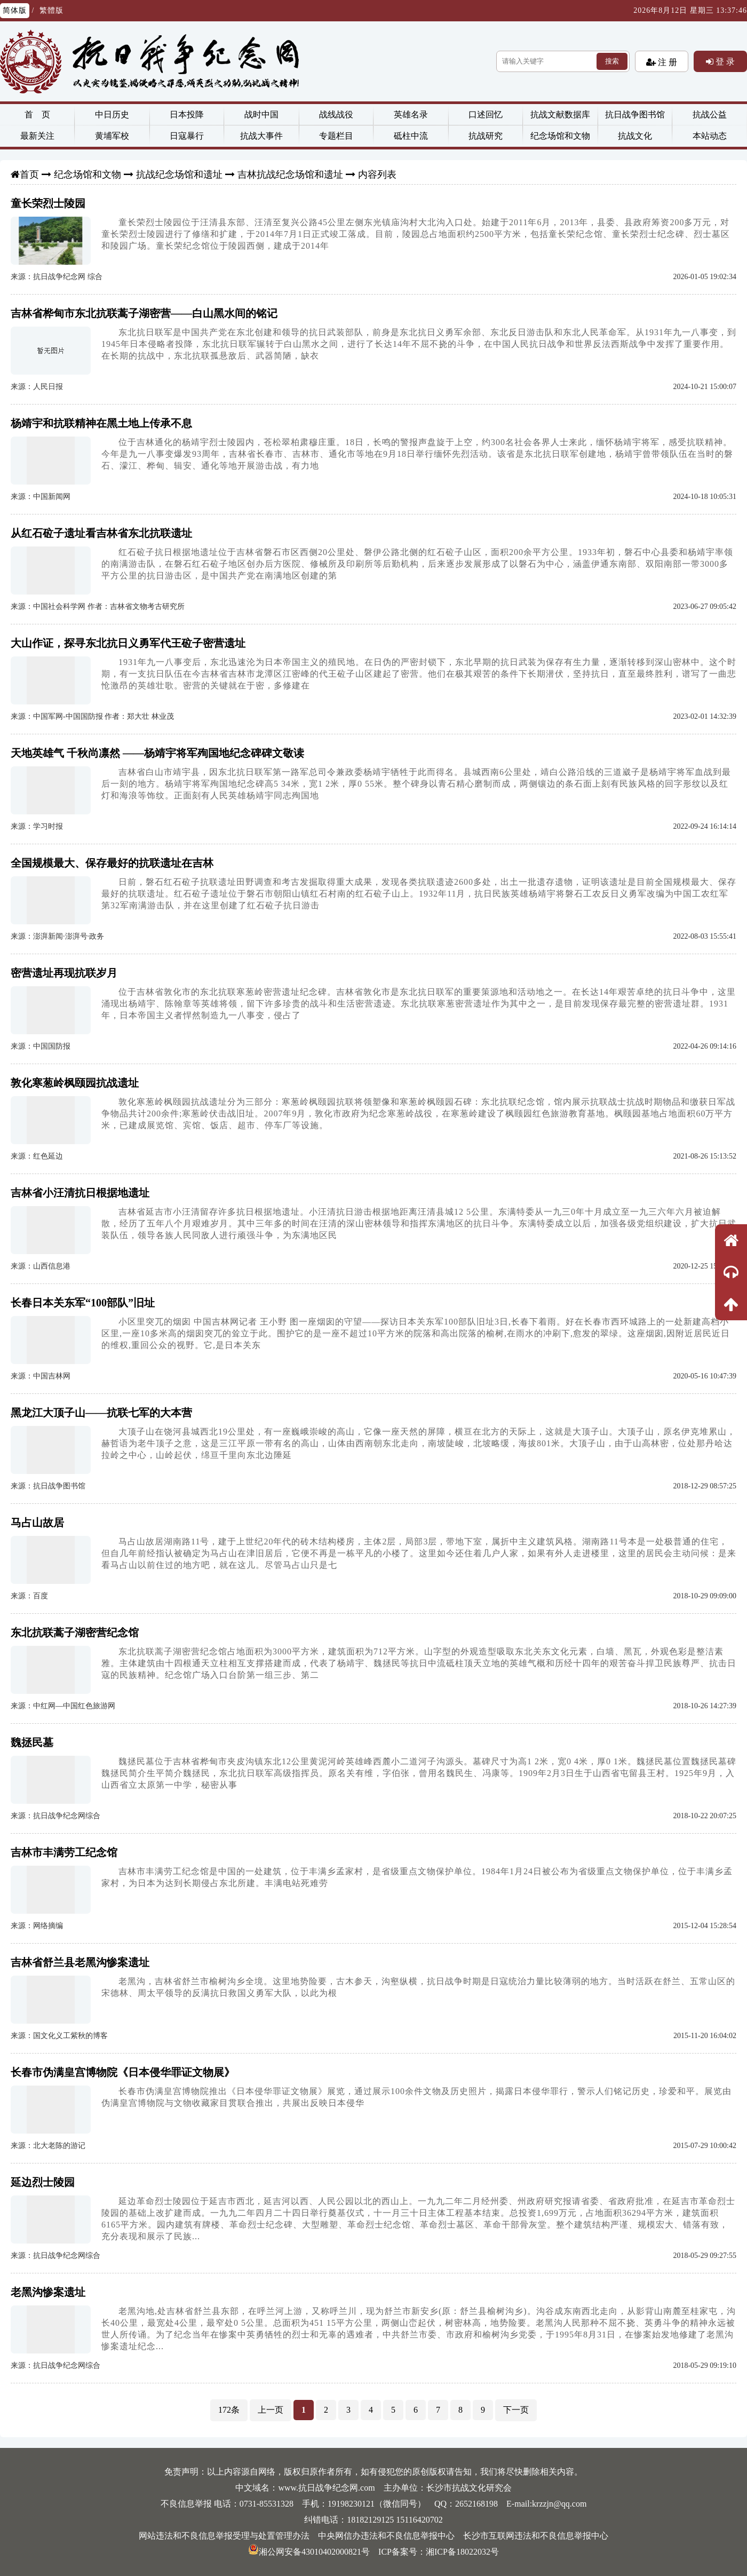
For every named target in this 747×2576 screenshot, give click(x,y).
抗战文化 (635, 135)
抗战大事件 (261, 135)
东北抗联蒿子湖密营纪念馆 (75, 1632)
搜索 (612, 61)
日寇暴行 (187, 135)
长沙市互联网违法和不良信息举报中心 (535, 2535)
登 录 (724, 61)
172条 (229, 2409)
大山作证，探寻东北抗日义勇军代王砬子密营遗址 (128, 643)
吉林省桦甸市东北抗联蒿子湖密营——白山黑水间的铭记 (144, 313)
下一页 (516, 2409)
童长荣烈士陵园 (48, 203)
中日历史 (112, 114)
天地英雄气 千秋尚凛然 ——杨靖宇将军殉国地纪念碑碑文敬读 (157, 753)
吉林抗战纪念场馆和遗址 (290, 174)
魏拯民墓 (32, 1742)
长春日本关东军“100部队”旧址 (83, 1303)
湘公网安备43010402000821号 (309, 2551)
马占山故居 (37, 1522)
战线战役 (336, 114)
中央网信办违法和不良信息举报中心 (386, 2535)
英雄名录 (411, 114)
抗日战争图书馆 (635, 114)
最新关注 (37, 135)
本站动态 (710, 135)
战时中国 (261, 114)
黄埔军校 (112, 135)
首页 (29, 174)
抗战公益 (710, 114)
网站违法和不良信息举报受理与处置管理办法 (224, 2535)
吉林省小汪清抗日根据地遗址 (80, 1193)
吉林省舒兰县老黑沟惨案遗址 (80, 1962)
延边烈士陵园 (43, 2182)
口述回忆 (485, 114)
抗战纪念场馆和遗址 (179, 174)
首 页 (37, 114)
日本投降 (187, 114)
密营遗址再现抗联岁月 (64, 973)
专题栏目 (336, 135)
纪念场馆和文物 (560, 135)
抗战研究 (485, 135)
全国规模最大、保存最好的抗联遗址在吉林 (112, 863)
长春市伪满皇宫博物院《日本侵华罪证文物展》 (123, 2072)
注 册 (666, 62)
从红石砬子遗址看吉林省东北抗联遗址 (101, 533)
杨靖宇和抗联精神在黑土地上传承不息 (101, 423)
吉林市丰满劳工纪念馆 (64, 1852)
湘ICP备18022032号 (462, 2551)
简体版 (15, 10)
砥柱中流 (411, 135)
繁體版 (51, 10)
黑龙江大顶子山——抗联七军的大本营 (101, 1412)
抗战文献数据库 (560, 114)
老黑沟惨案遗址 (48, 2292)
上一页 (270, 2409)
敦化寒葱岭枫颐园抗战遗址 (75, 1083)
